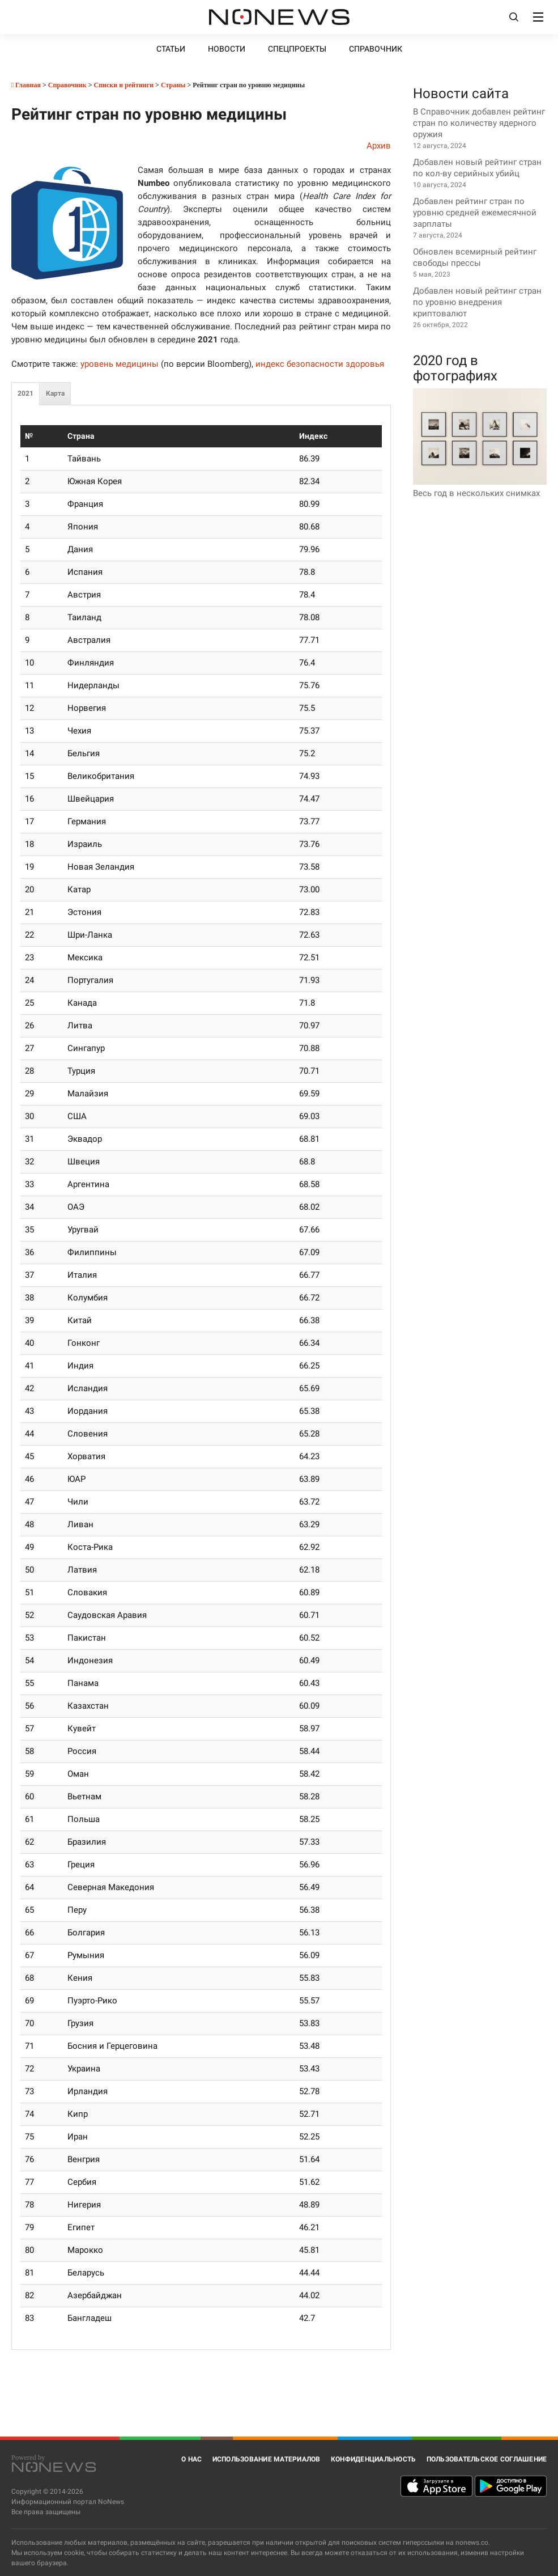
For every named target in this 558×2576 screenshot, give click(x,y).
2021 (25, 393)
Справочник (375, 48)
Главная (26, 85)
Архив (379, 146)
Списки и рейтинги (124, 85)
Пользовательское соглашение (487, 2459)
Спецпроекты (297, 48)
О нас (191, 2459)
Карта (55, 393)
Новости (226, 48)
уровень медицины (119, 364)
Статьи (170, 48)
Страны (173, 85)
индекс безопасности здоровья (319, 364)
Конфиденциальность (373, 2459)
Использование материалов (266, 2459)
